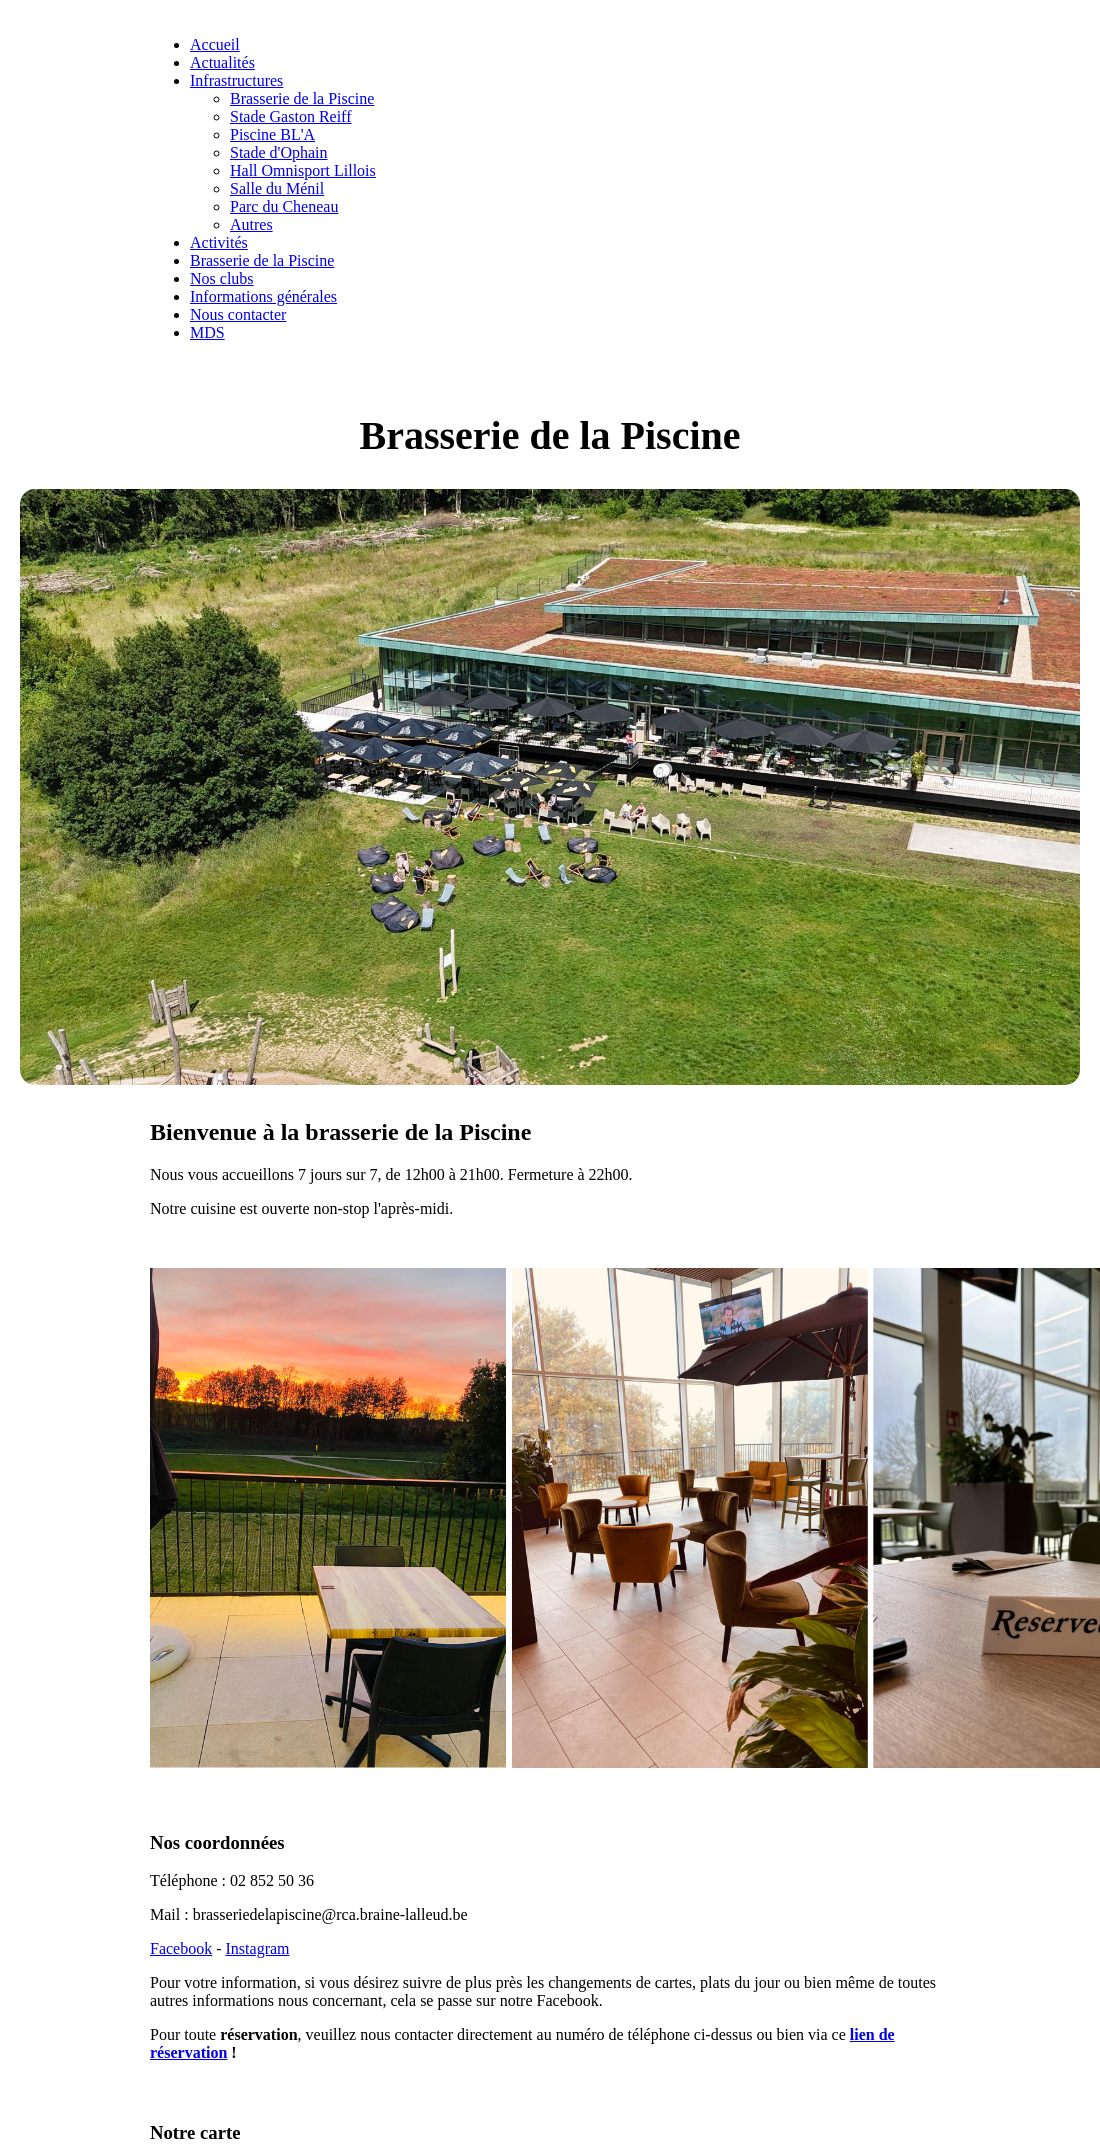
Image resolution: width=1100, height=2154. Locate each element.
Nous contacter (238, 314)
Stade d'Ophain (279, 152)
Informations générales (263, 296)
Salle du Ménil (277, 188)
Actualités (222, 62)
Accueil (215, 44)
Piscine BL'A (272, 134)
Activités (219, 242)
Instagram (258, 1948)
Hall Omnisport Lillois (303, 170)
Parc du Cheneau (284, 206)
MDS (207, 332)
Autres (251, 224)
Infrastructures (236, 80)
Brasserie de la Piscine (302, 98)
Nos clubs (222, 278)
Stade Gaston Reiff (290, 116)
